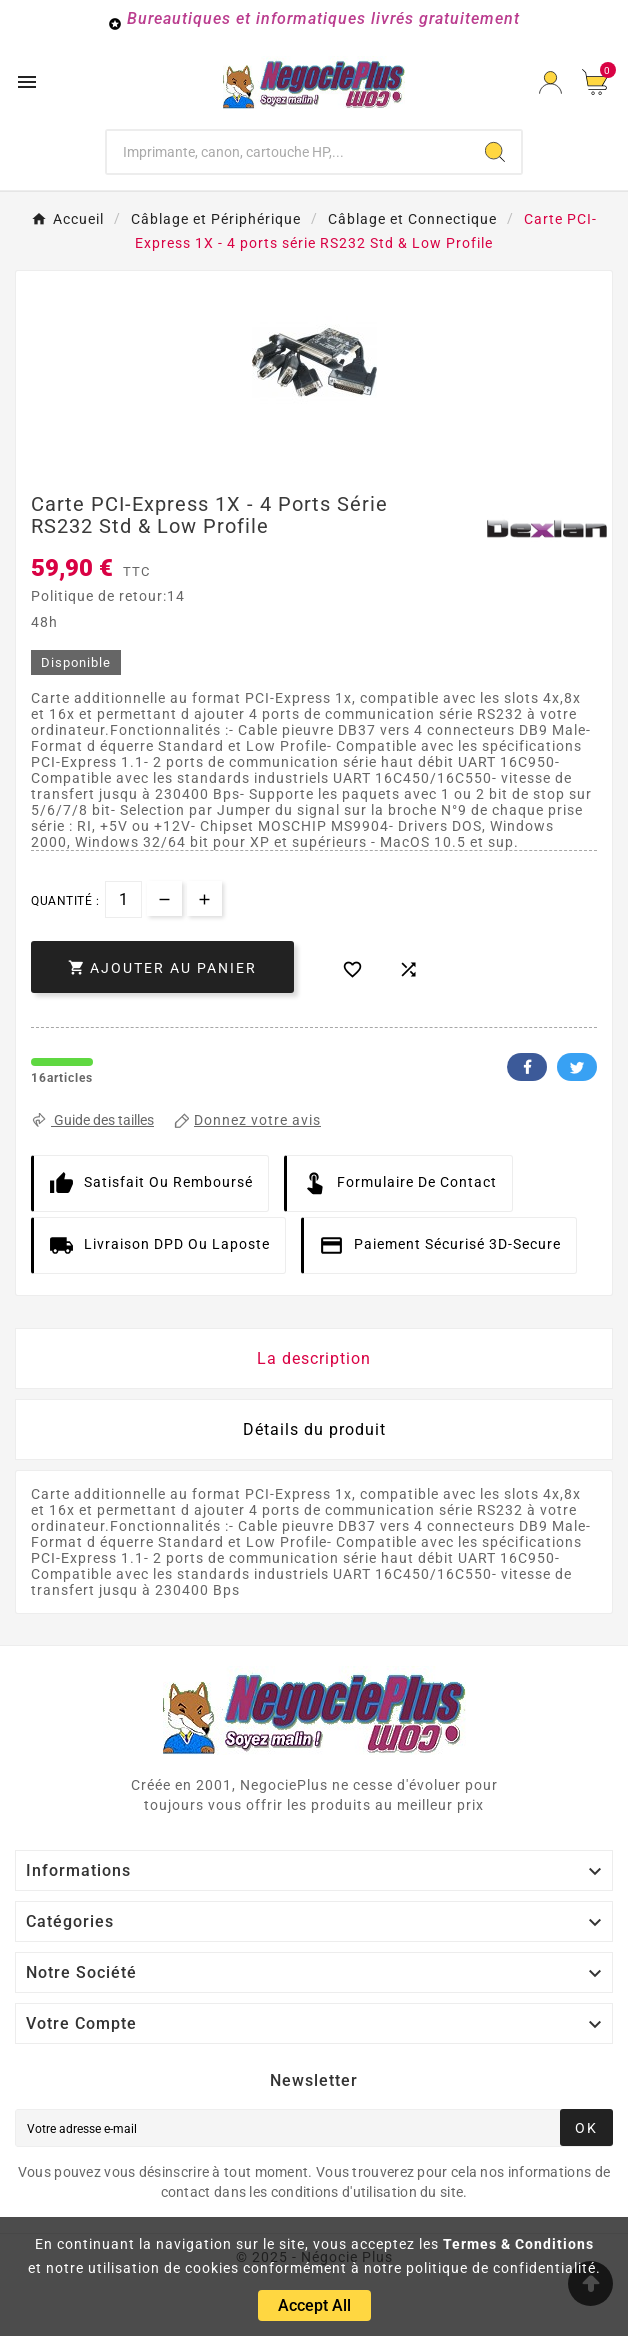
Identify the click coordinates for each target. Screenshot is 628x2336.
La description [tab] (314, 1358)
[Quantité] (123, 899)
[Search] (495, 152)
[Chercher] (288, 152)
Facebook (527, 1067)
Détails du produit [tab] (314, 1429)
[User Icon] (550, 82)
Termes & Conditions (518, 2244)
